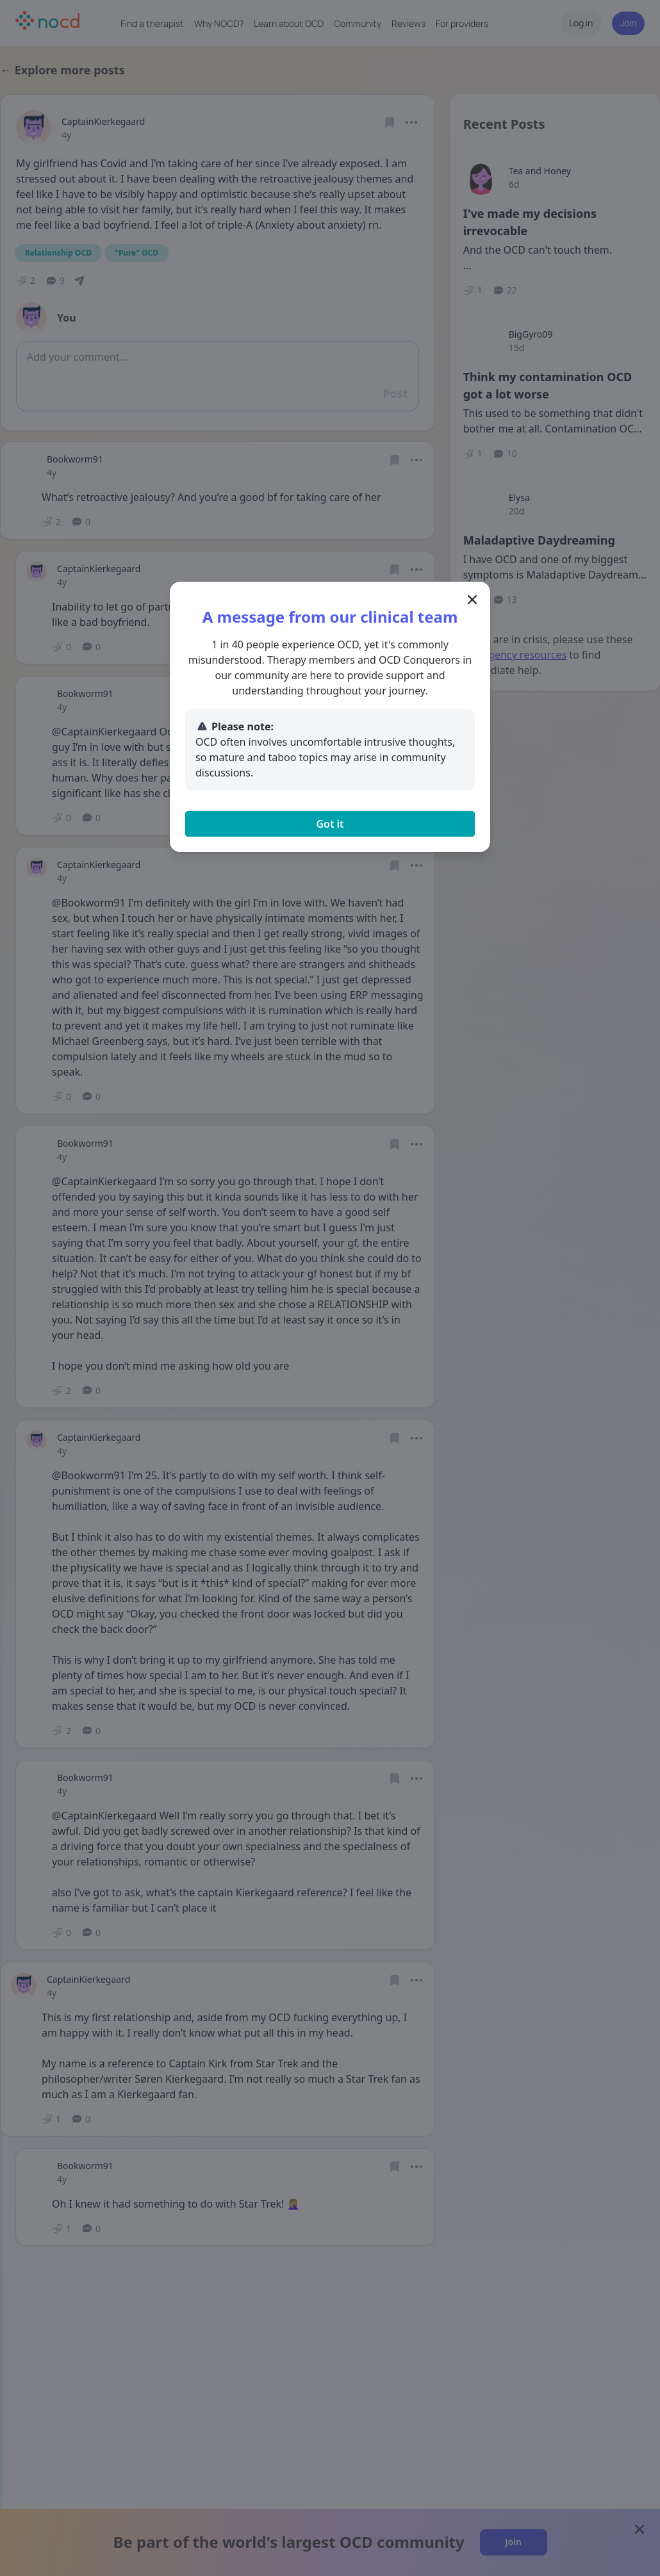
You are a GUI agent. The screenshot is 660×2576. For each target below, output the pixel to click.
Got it (329, 824)
